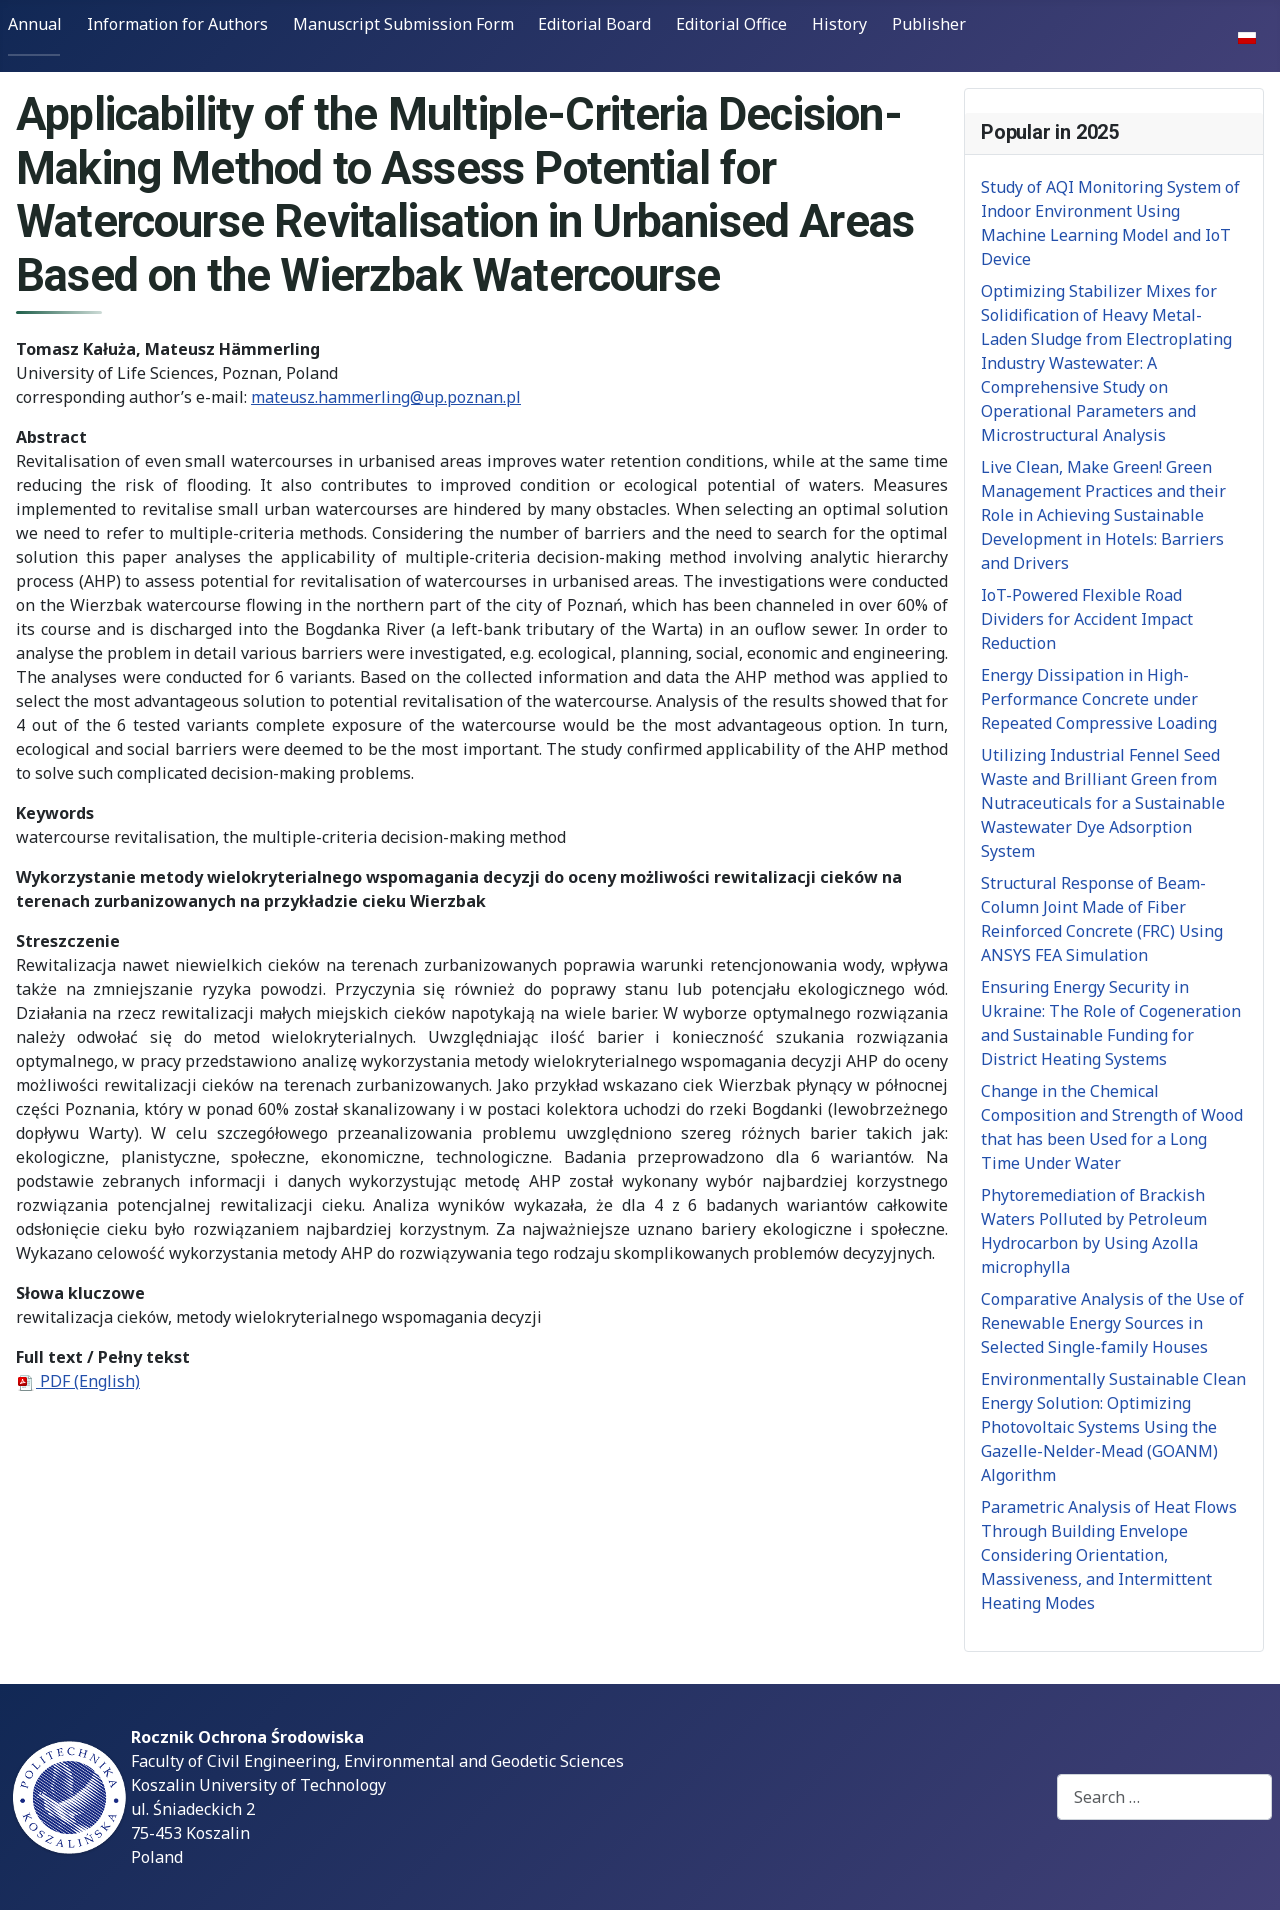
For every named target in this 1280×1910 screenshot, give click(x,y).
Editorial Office (731, 24)
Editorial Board (594, 24)
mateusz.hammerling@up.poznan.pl (386, 397)
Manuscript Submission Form (403, 24)
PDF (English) (78, 1381)
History (839, 24)
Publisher (929, 24)
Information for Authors (177, 24)
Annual (35, 24)
